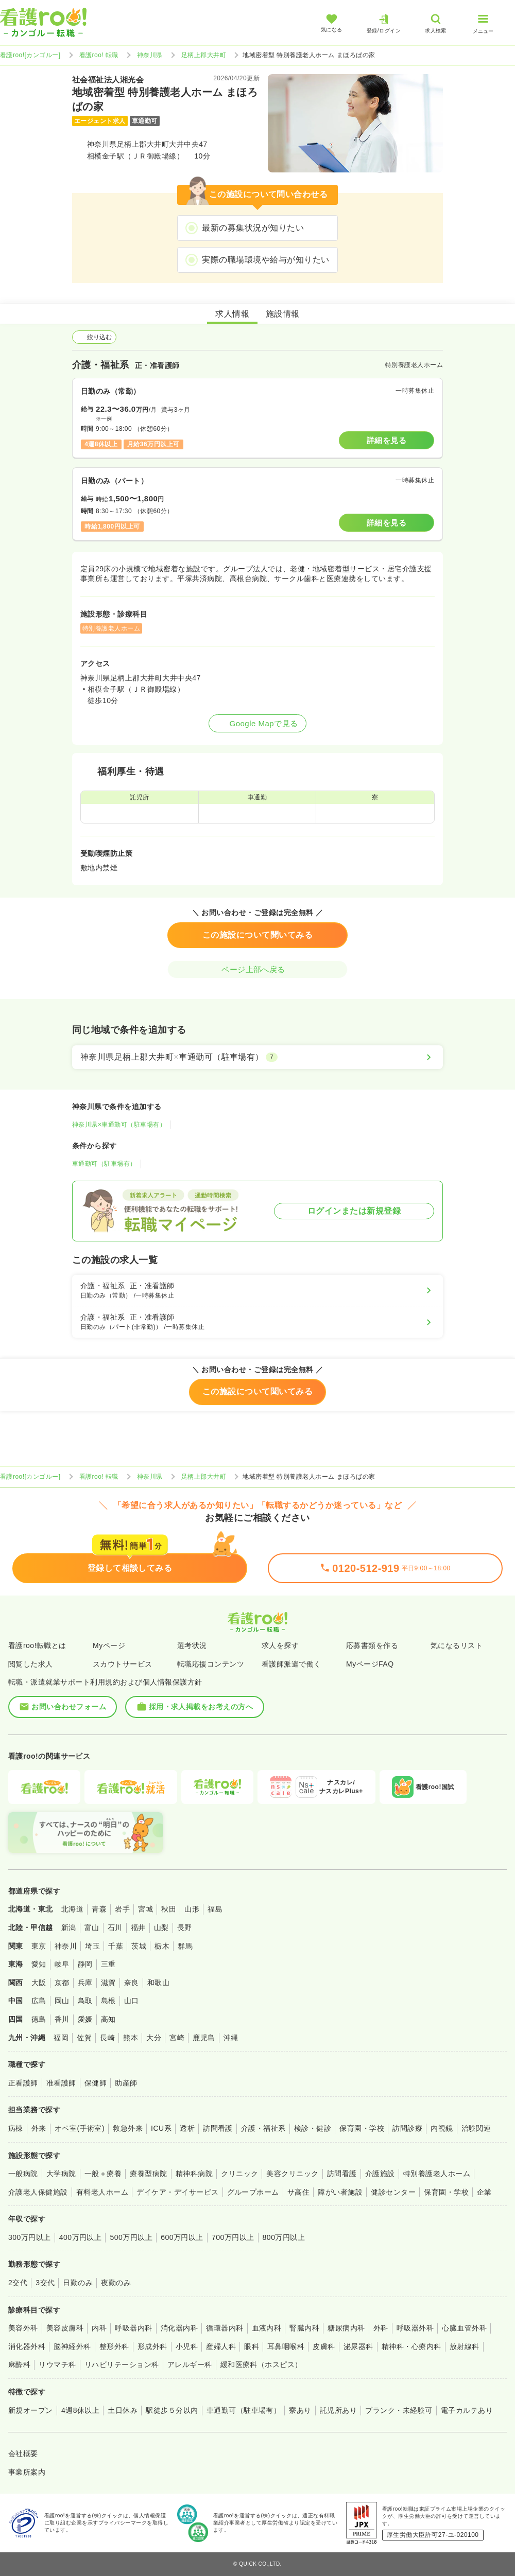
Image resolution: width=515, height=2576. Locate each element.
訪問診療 (407, 2128)
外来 (38, 2128)
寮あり (300, 2410)
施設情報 (283, 313)
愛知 (38, 1964)
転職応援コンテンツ (210, 1664)
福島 (215, 1909)
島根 (108, 2000)
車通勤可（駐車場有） (104, 1163)
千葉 (115, 1946)
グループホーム (253, 2192)
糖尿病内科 (346, 2328)
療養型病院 (148, 2173)
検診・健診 (312, 2128)
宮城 (145, 1909)
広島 (38, 2000)
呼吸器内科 (133, 2328)
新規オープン (30, 2410)
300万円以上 (29, 2237)
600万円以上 (182, 2237)
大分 (153, 2038)
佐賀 (84, 2038)
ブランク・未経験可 (398, 2410)
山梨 (161, 1927)
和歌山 (158, 1982)
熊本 (130, 2038)
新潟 (68, 1927)
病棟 (15, 2128)
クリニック (239, 2173)
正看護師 (23, 2083)
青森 (99, 1909)
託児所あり (338, 2410)
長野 (184, 1927)
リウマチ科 (57, 2364)
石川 (115, 1927)
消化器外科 (26, 2346)
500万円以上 (131, 2237)
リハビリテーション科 (121, 2364)
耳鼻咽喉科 (285, 2346)
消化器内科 (179, 2328)
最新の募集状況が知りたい (253, 227)
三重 (108, 1964)
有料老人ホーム (102, 2192)
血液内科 (267, 2328)
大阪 (38, 1982)
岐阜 (62, 1964)
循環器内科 (224, 2328)
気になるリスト (457, 1645)
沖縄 (231, 2038)
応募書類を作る (372, 1645)
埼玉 (92, 1946)
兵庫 (85, 1982)
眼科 (251, 2346)
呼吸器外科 (415, 2328)
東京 (38, 1946)
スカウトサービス (122, 1664)
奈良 (131, 1982)
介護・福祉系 (263, 2128)
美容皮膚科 (64, 2328)
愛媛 (85, 2019)
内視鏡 (442, 2128)
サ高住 (298, 2192)
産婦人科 (221, 2346)
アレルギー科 (189, 2364)
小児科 (187, 2346)
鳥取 (85, 2000)
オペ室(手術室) (80, 2128)
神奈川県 (150, 55)
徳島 (38, 2019)
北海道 (72, 1909)
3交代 (45, 2283)
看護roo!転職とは (37, 1645)
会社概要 (23, 2453)
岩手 (122, 1909)
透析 (187, 2128)
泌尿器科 (358, 2346)
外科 (380, 2328)
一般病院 (23, 2173)
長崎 (107, 2038)
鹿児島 (204, 2038)
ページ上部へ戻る (257, 969)
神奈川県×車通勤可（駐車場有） (119, 1124)
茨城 (138, 1946)
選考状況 (192, 1645)
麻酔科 (19, 2364)
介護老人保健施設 (38, 2192)
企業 (484, 2192)
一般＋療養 (103, 2173)
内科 (99, 2328)
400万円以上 (80, 2237)
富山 (91, 1927)
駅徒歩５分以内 (172, 2410)
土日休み (123, 2410)
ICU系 (161, 2128)
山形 (191, 1909)
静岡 (85, 1964)
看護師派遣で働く (291, 1664)
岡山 (62, 2000)
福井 (138, 1927)
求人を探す (280, 1645)
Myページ (109, 1645)
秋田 (168, 1909)
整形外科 (114, 2346)
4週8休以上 (80, 2410)
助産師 (126, 2083)
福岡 (61, 2038)
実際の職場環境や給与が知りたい (265, 259)
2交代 (17, 2283)
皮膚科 (324, 2346)
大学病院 (61, 2173)
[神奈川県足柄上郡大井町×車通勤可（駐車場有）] (257, 1057)
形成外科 (152, 2346)
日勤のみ (78, 2283)
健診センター (393, 2192)
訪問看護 (218, 2128)
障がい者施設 (340, 2192)
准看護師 (61, 2083)
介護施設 (380, 2173)
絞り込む (94, 337)
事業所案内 (26, 2472)
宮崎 (176, 2038)
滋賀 (108, 1982)
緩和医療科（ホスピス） (261, 2364)
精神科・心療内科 (411, 2346)
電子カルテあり (467, 2410)
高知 (108, 2019)
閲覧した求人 (30, 1664)
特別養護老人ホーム (436, 2173)
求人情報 (232, 313)
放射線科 (464, 2346)
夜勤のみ (116, 2283)
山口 (131, 2000)
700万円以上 (233, 2237)
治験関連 (476, 2128)
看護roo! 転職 (98, 55)
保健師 (95, 2083)
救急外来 (128, 2128)
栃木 (161, 1946)
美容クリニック (292, 2173)
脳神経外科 (72, 2346)
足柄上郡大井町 (203, 55)
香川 (62, 2019)
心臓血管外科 (464, 2328)
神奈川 (66, 1946)
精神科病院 (194, 2173)
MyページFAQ (370, 1664)
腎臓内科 (304, 2328)
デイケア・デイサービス (177, 2192)
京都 (62, 1982)
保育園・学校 (361, 2128)
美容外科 (23, 2328)
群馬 (185, 1946)
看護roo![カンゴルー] (30, 55)
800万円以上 (284, 2237)
